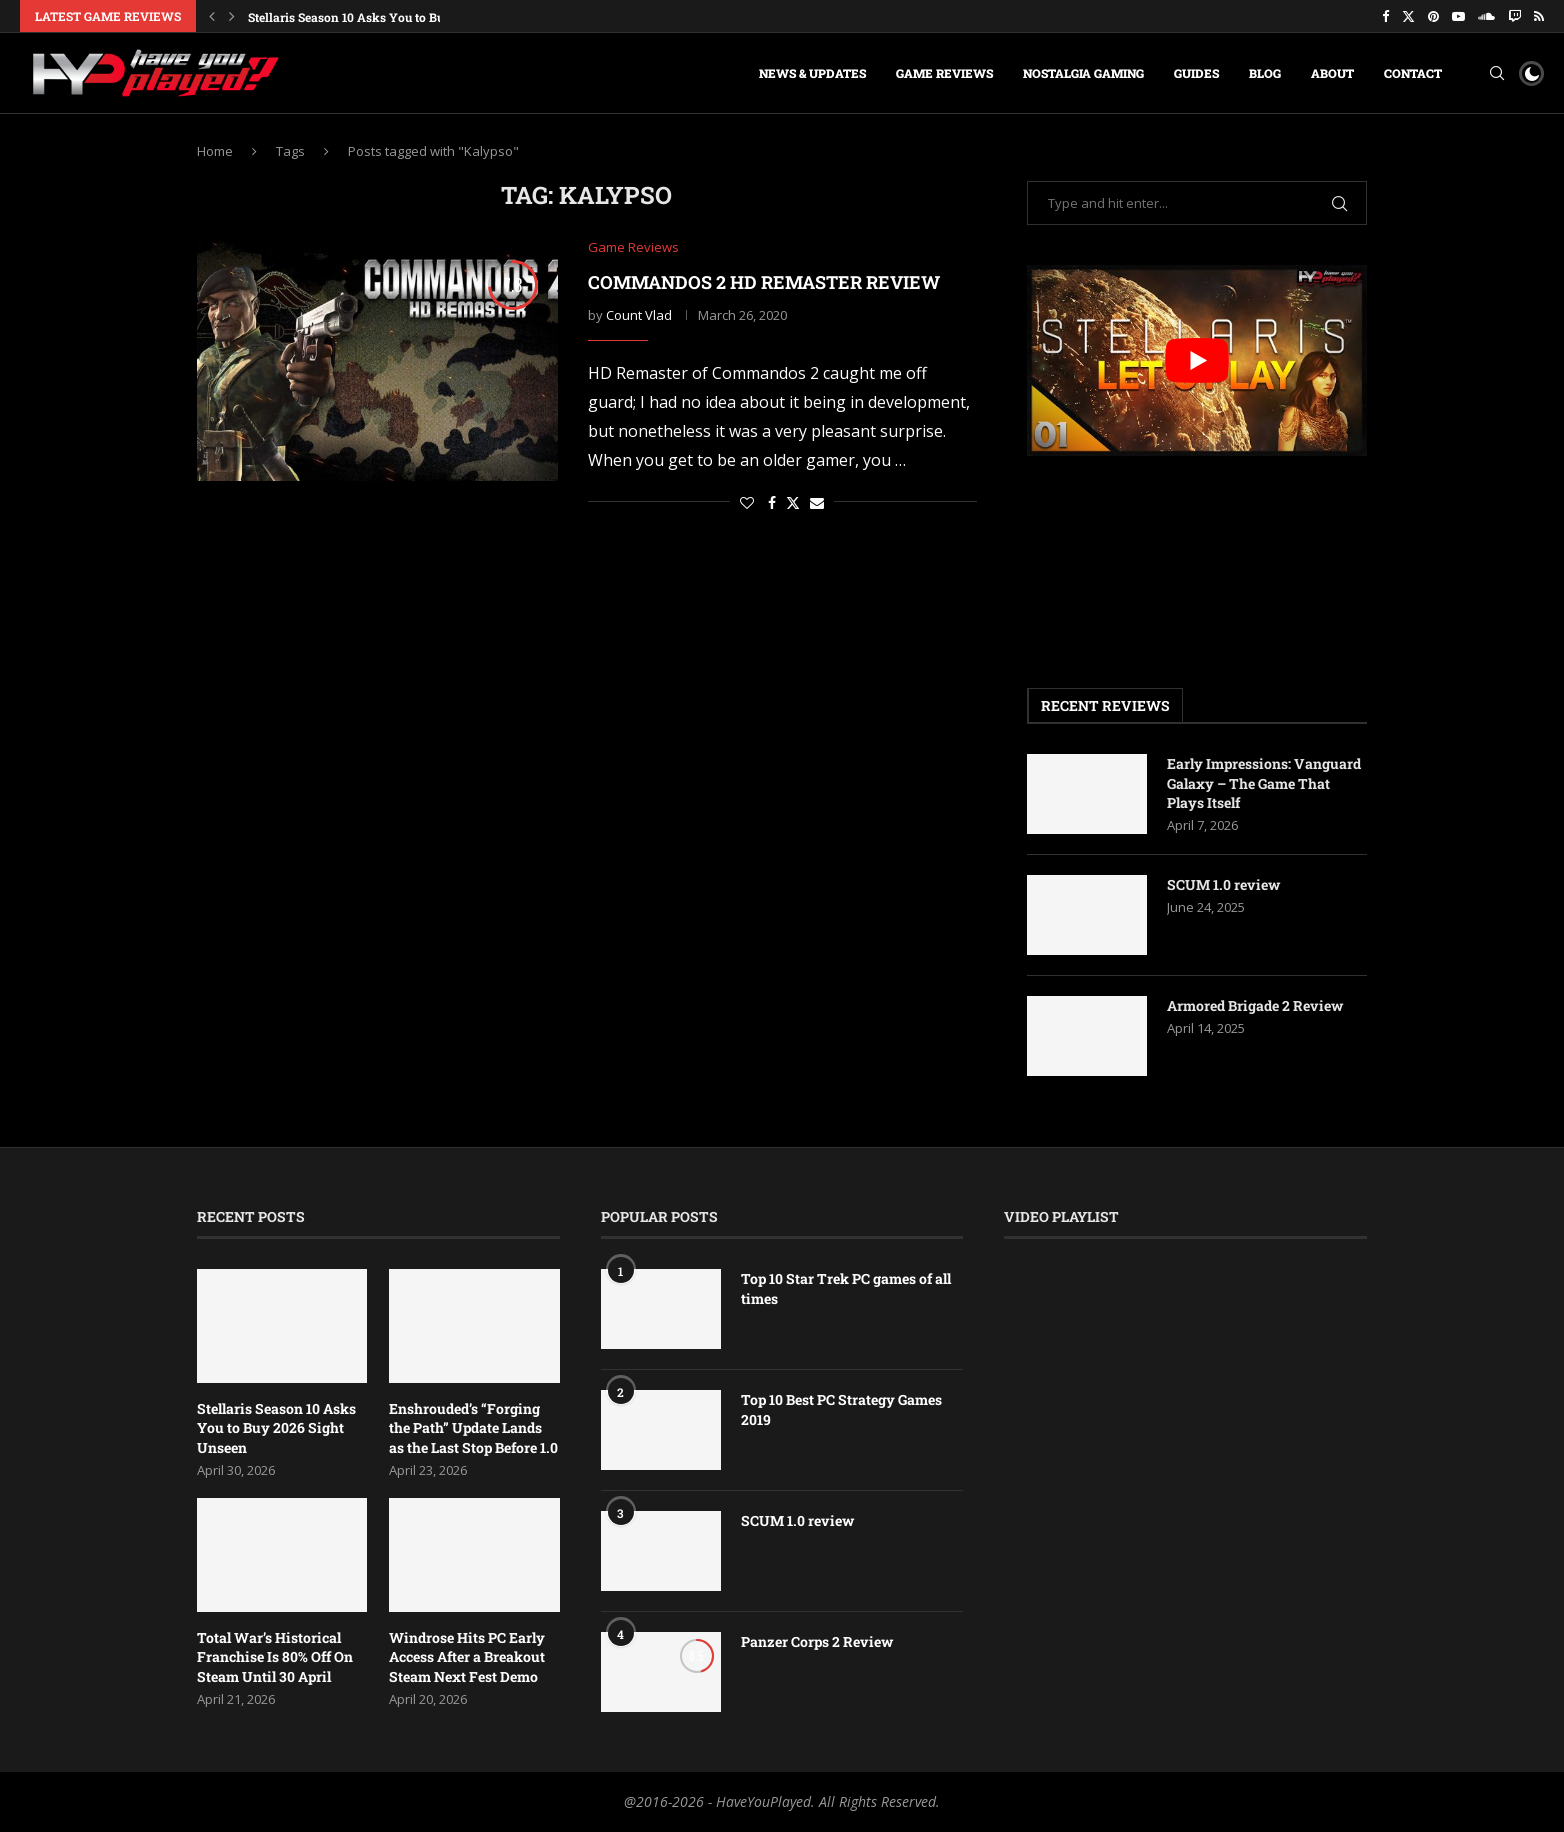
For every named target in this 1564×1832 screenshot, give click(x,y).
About (1332, 73)
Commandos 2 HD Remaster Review (764, 282)
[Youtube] (1458, 16)
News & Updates (812, 73)
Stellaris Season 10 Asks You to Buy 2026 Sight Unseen (276, 1428)
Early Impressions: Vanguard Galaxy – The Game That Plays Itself (1264, 783)
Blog (1265, 73)
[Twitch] (1514, 16)
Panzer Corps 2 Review (817, 1641)
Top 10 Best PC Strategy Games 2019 (841, 1409)
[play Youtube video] (1197, 360)
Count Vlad (639, 315)
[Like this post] (747, 502)
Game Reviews (944, 73)
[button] (212, 16)
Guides (1196, 73)
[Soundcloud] (1486, 16)
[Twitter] (1408, 16)
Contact (1413, 73)
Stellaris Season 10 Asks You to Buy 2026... (370, 17)
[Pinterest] (1433, 16)
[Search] (1497, 73)
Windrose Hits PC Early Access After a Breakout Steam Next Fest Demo (467, 1657)
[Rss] (1539, 16)
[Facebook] (1385, 16)
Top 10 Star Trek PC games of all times (846, 1288)
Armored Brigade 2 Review (1255, 1005)
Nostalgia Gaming (1083, 73)
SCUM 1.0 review (1223, 884)
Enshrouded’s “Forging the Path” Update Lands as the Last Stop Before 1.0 (473, 1428)
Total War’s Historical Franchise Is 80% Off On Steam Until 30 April (275, 1657)
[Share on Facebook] (772, 502)
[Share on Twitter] (793, 502)
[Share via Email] (817, 502)
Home (215, 151)
